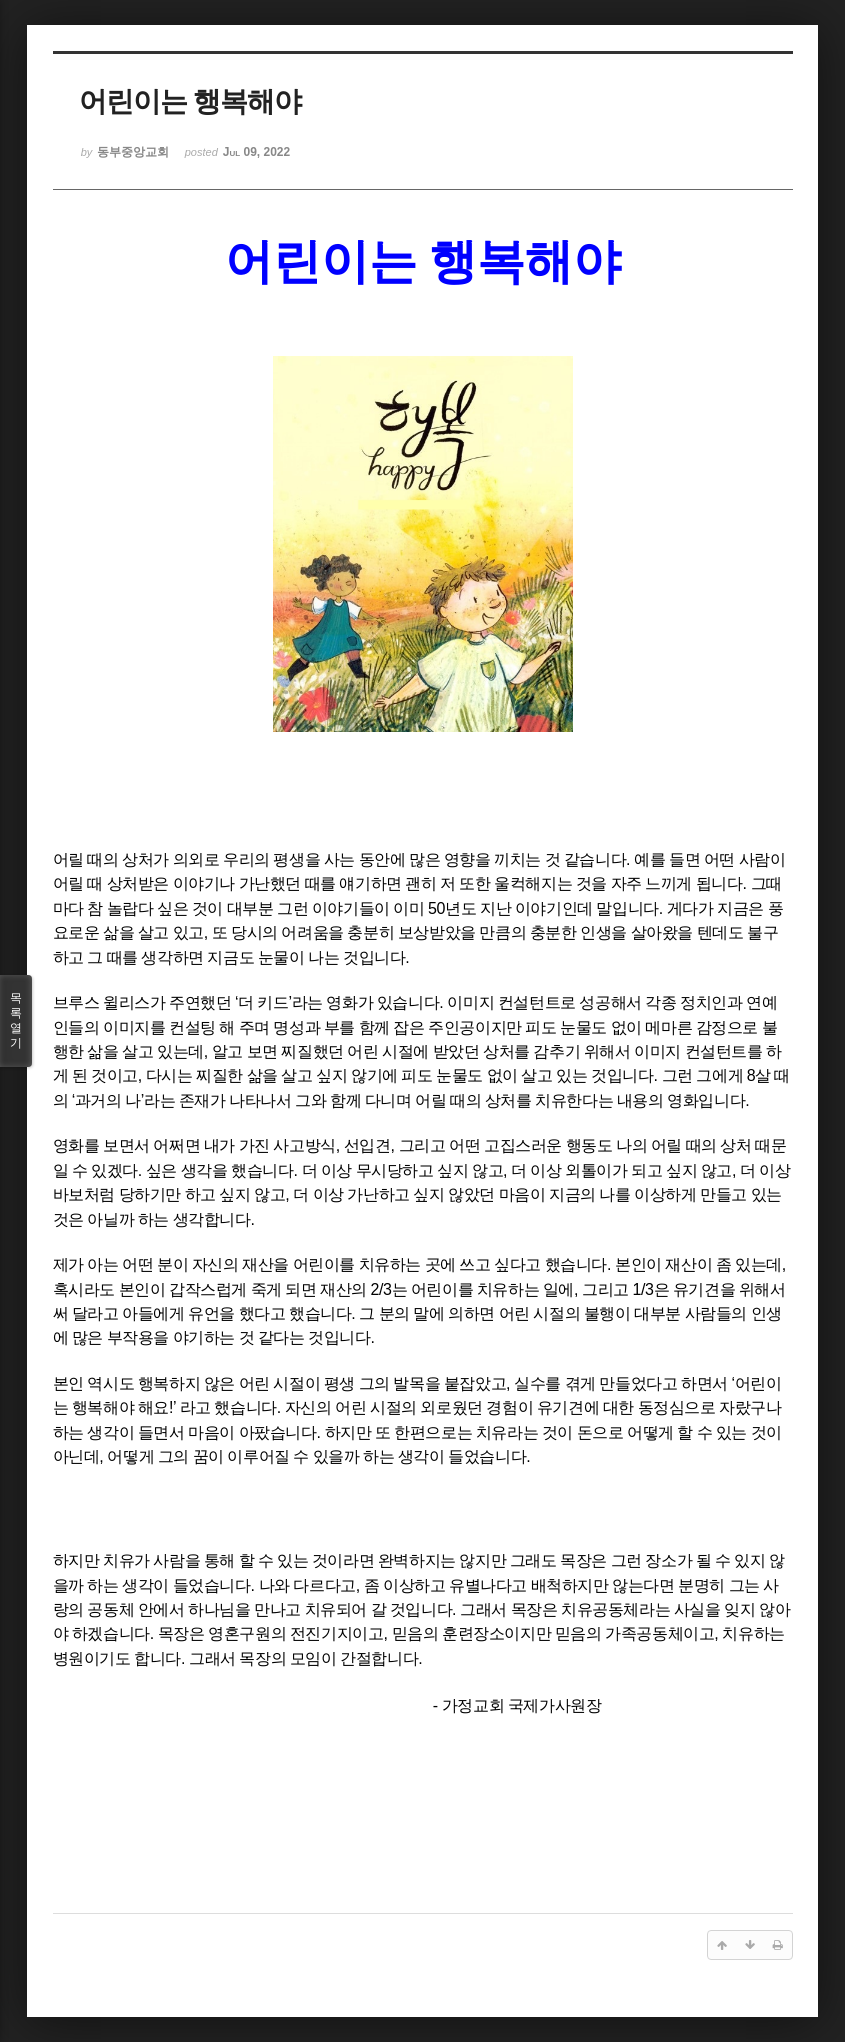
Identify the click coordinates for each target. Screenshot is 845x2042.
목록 (16, 1021)
